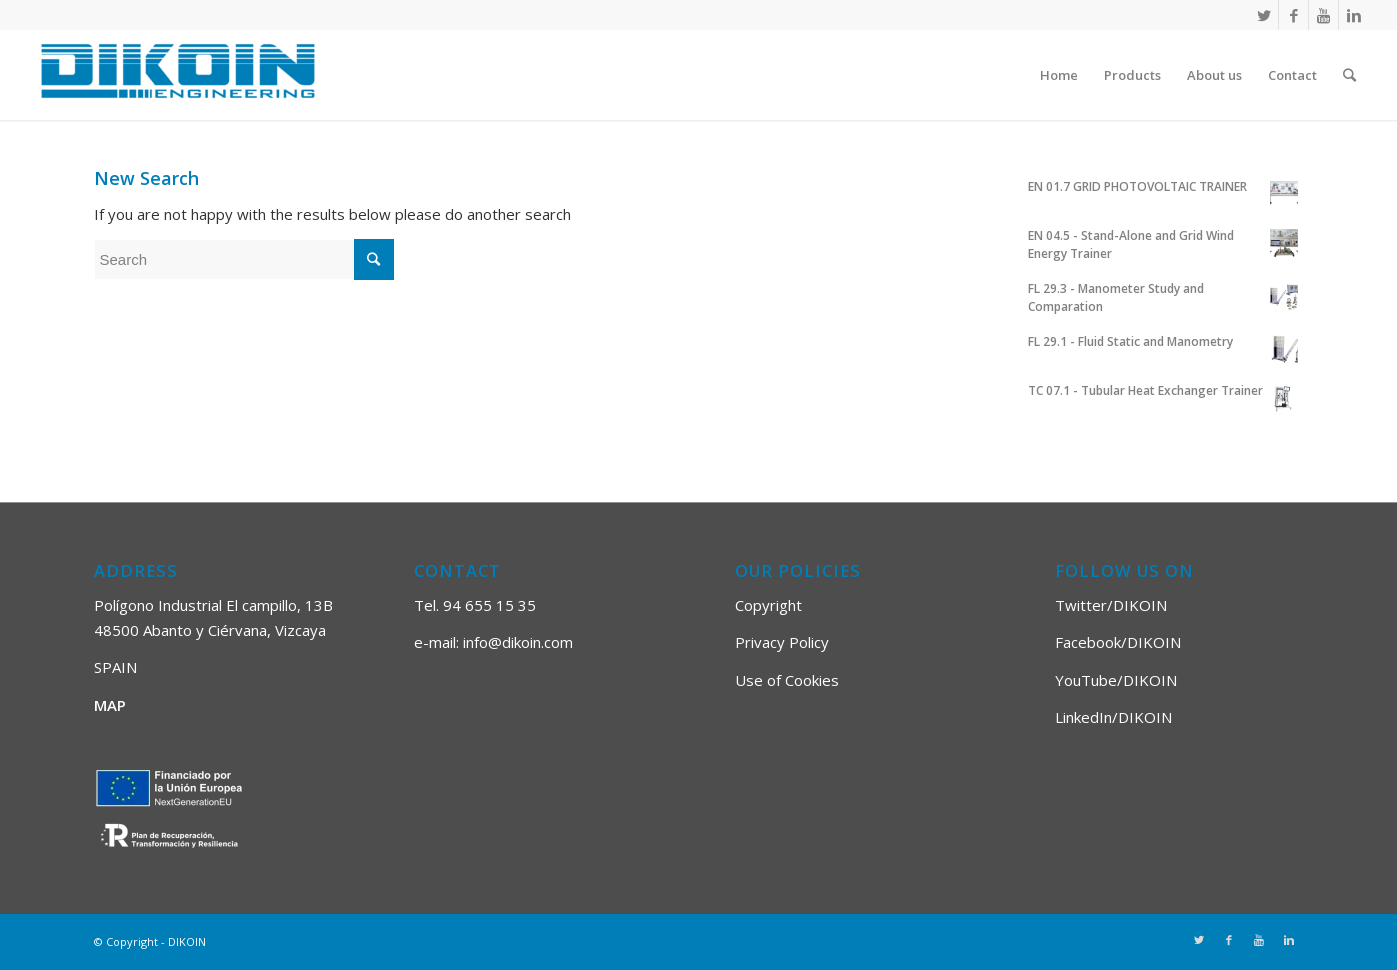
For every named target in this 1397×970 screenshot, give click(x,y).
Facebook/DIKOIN (1118, 642)
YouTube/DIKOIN (1116, 680)
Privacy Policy (782, 642)
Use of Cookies (787, 680)
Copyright (768, 605)
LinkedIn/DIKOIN (1113, 717)
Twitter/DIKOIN (1111, 605)
